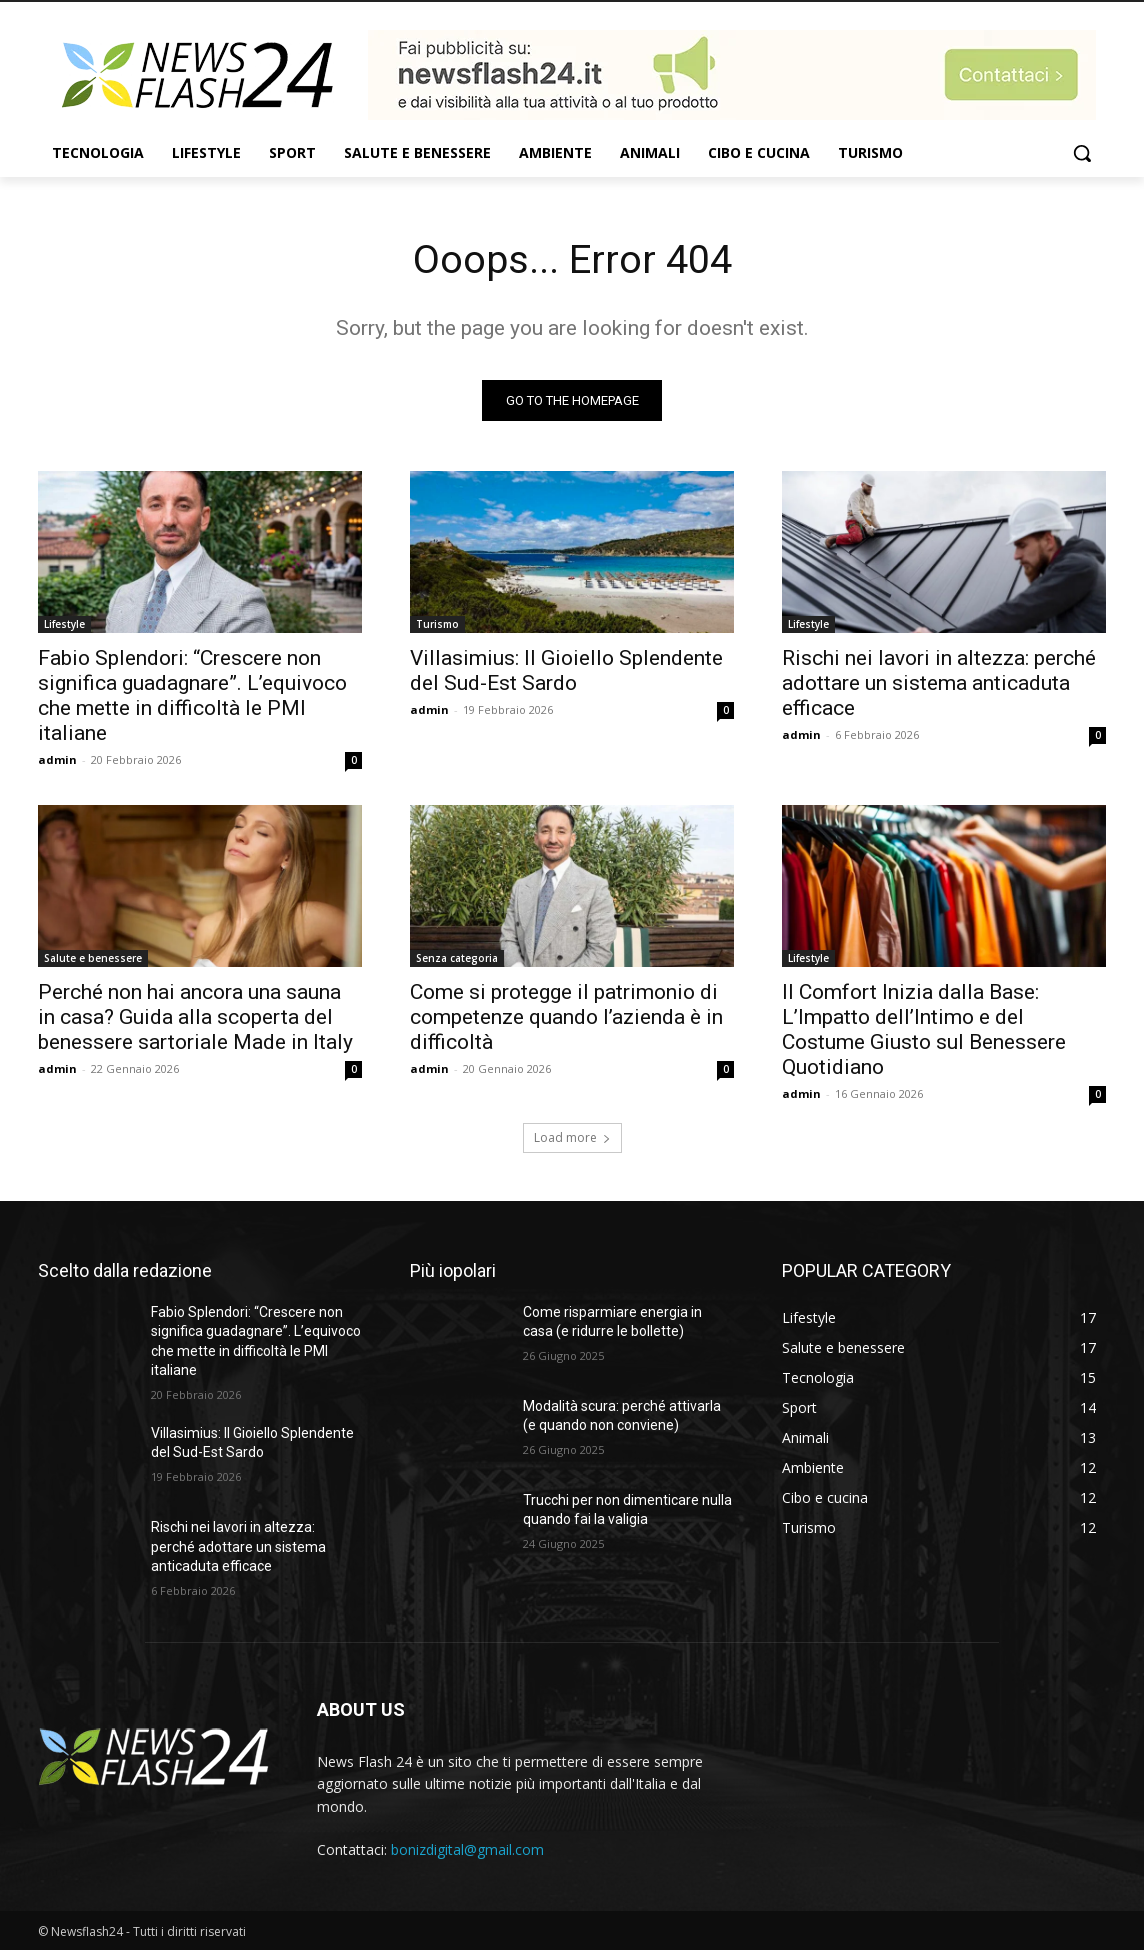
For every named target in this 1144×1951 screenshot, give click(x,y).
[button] (1082, 153)
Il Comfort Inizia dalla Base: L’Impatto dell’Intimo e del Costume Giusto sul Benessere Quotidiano (924, 1029)
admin (57, 759)
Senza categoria (457, 958)
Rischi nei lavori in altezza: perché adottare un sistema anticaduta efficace (939, 683)
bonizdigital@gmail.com (467, 1849)
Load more (572, 1137)
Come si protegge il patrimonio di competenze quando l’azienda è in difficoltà (566, 1017)
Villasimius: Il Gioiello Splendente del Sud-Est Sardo (566, 670)
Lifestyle (64, 624)
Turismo (437, 624)
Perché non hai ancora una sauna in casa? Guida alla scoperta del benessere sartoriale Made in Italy (195, 1017)
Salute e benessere (93, 958)
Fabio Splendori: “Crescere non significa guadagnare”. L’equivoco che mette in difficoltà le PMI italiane (192, 695)
